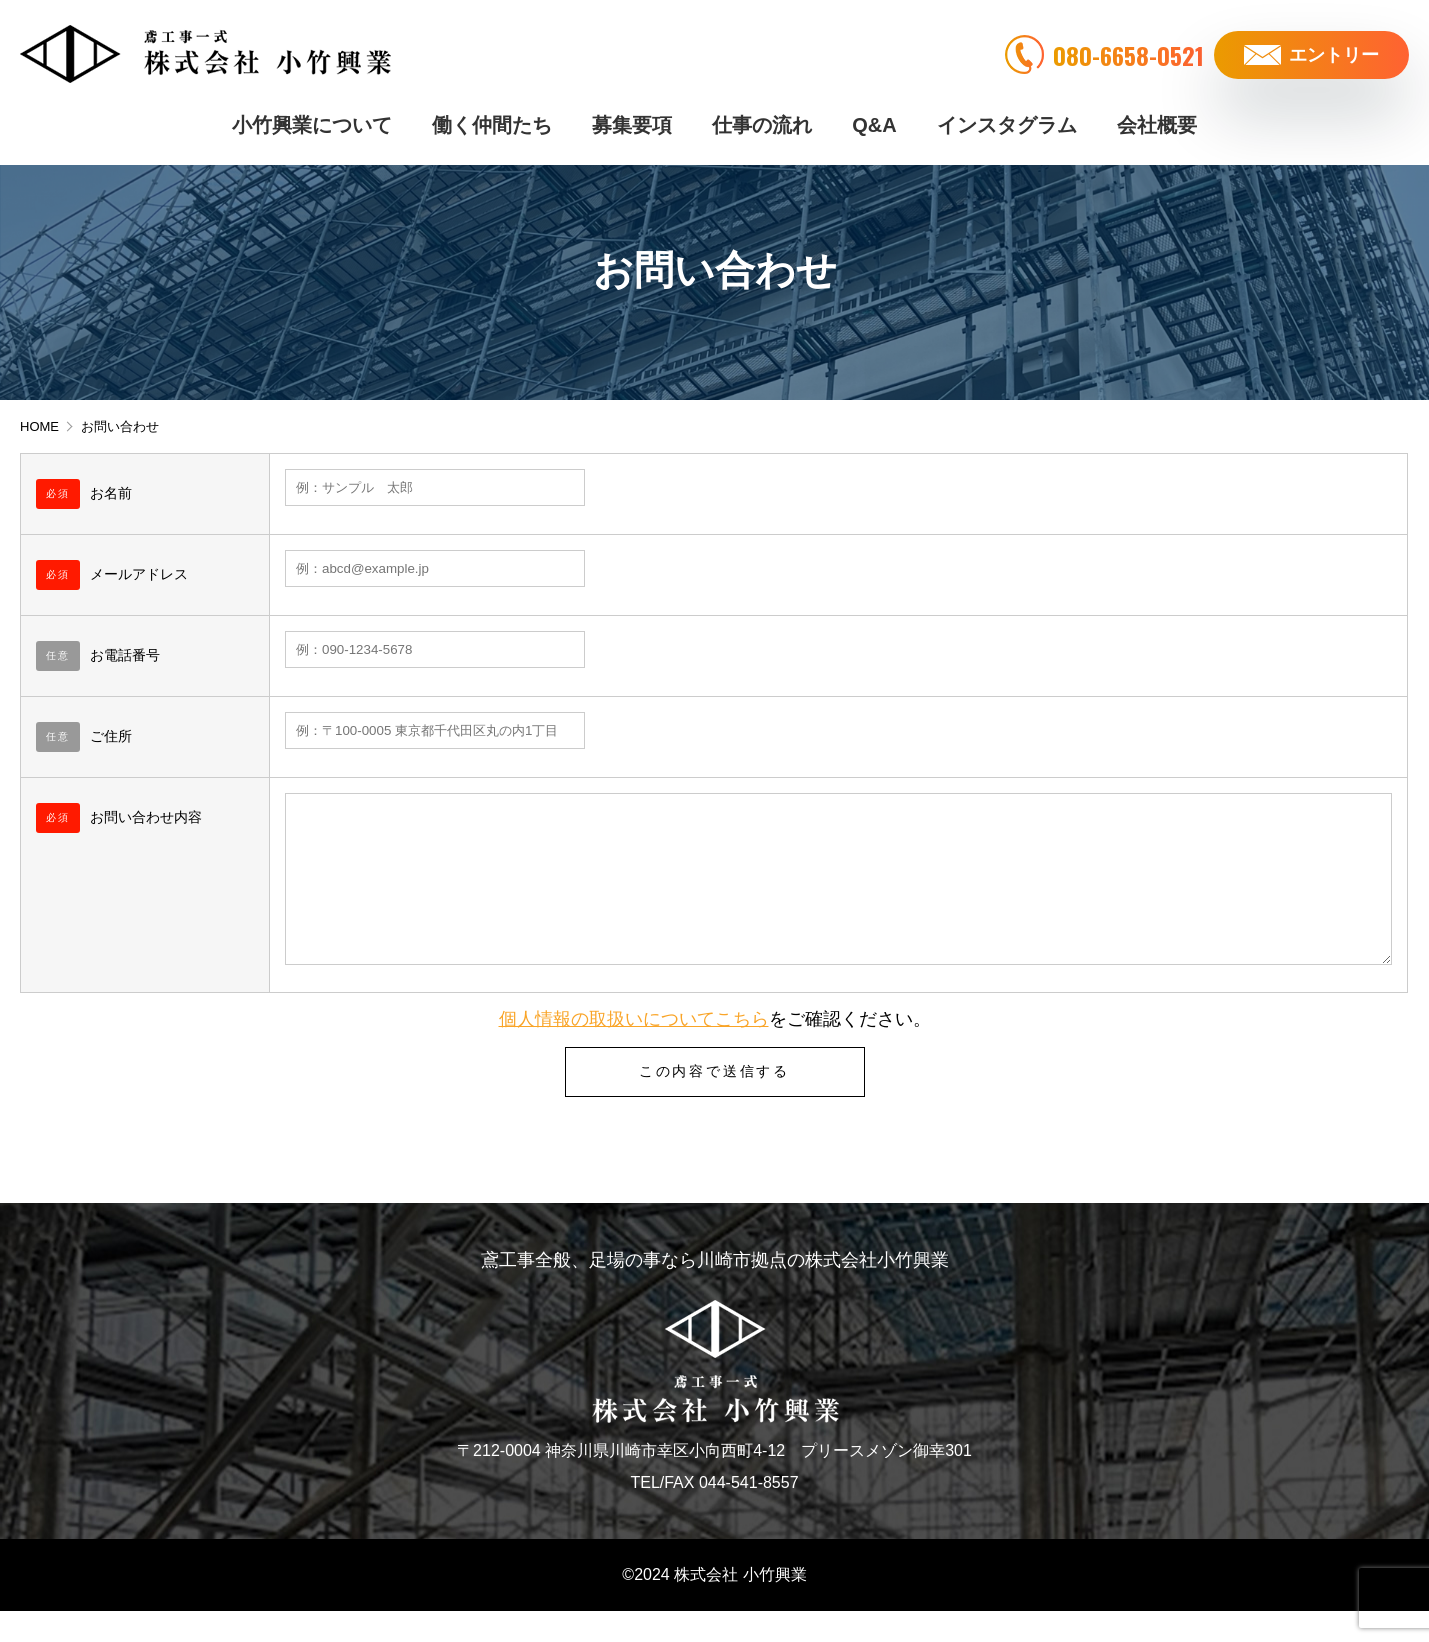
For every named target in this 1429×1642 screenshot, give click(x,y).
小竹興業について (312, 120)
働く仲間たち (492, 120)
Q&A (874, 120)
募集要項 (632, 120)
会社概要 (1157, 120)
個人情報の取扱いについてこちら (634, 1050)
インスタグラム (1007, 120)
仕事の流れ (762, 120)
